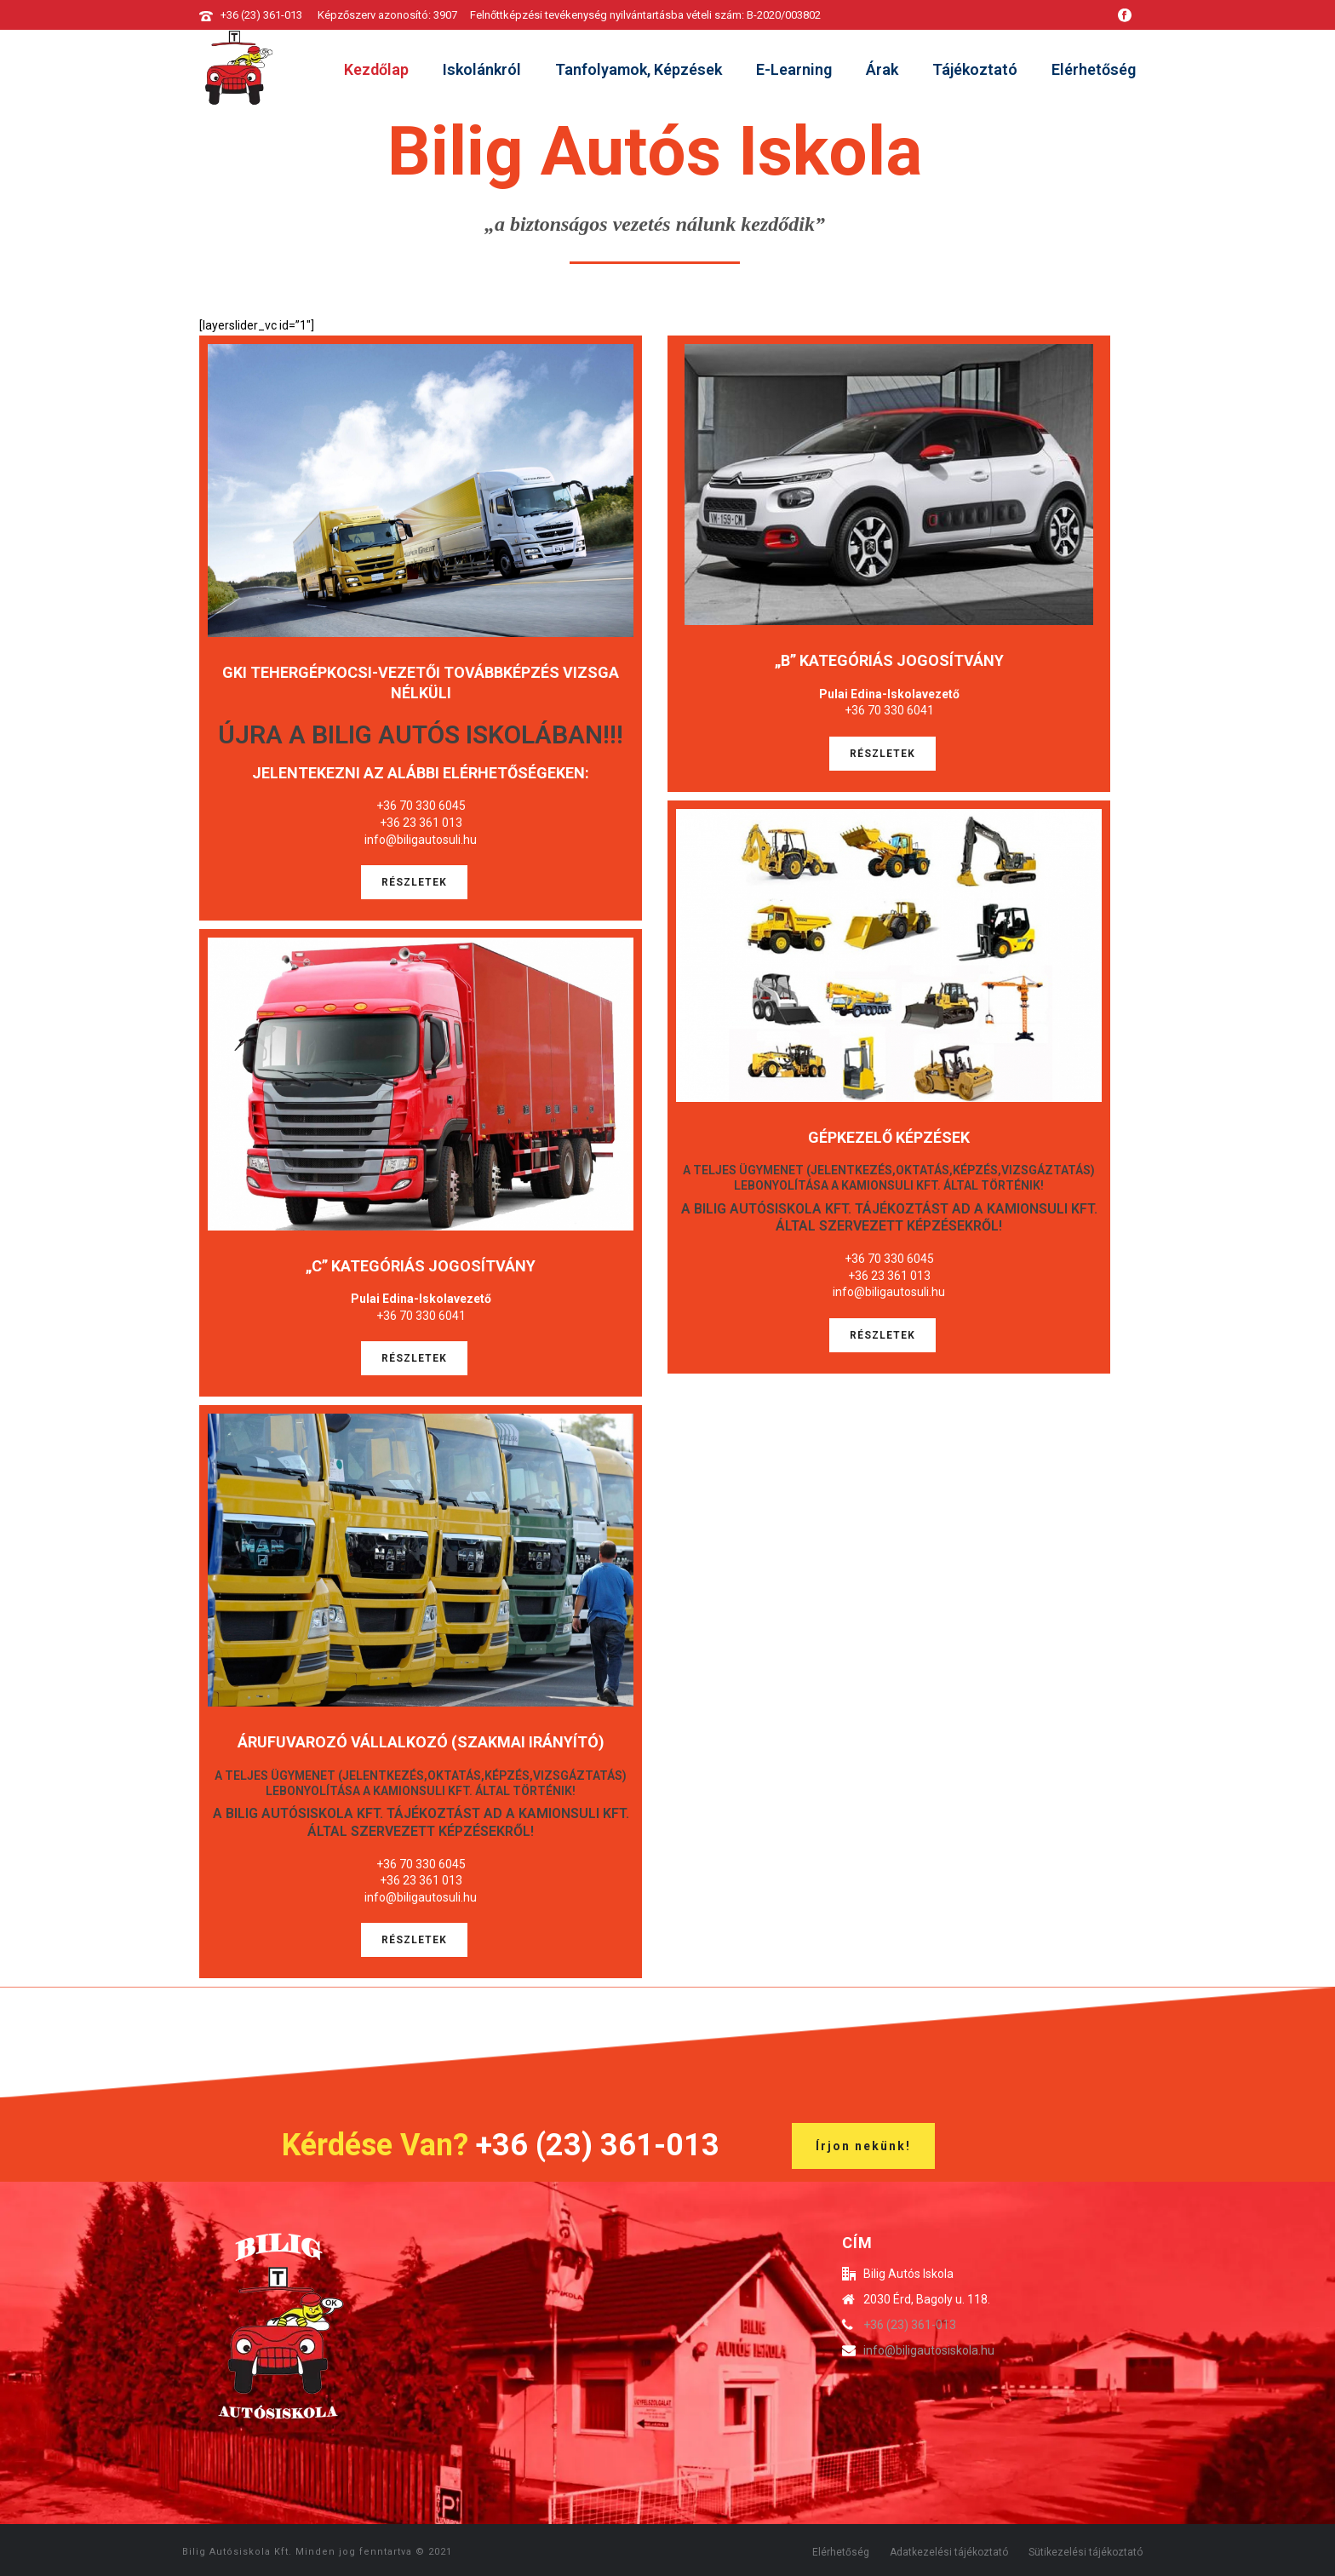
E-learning (794, 69)
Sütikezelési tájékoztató (1085, 2552)
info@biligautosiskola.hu (928, 2350)
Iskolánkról (482, 69)
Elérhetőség (1093, 69)
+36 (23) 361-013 (261, 15)
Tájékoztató (974, 69)
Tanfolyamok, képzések (638, 69)
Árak (882, 69)
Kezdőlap (376, 69)
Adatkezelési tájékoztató (949, 2552)
